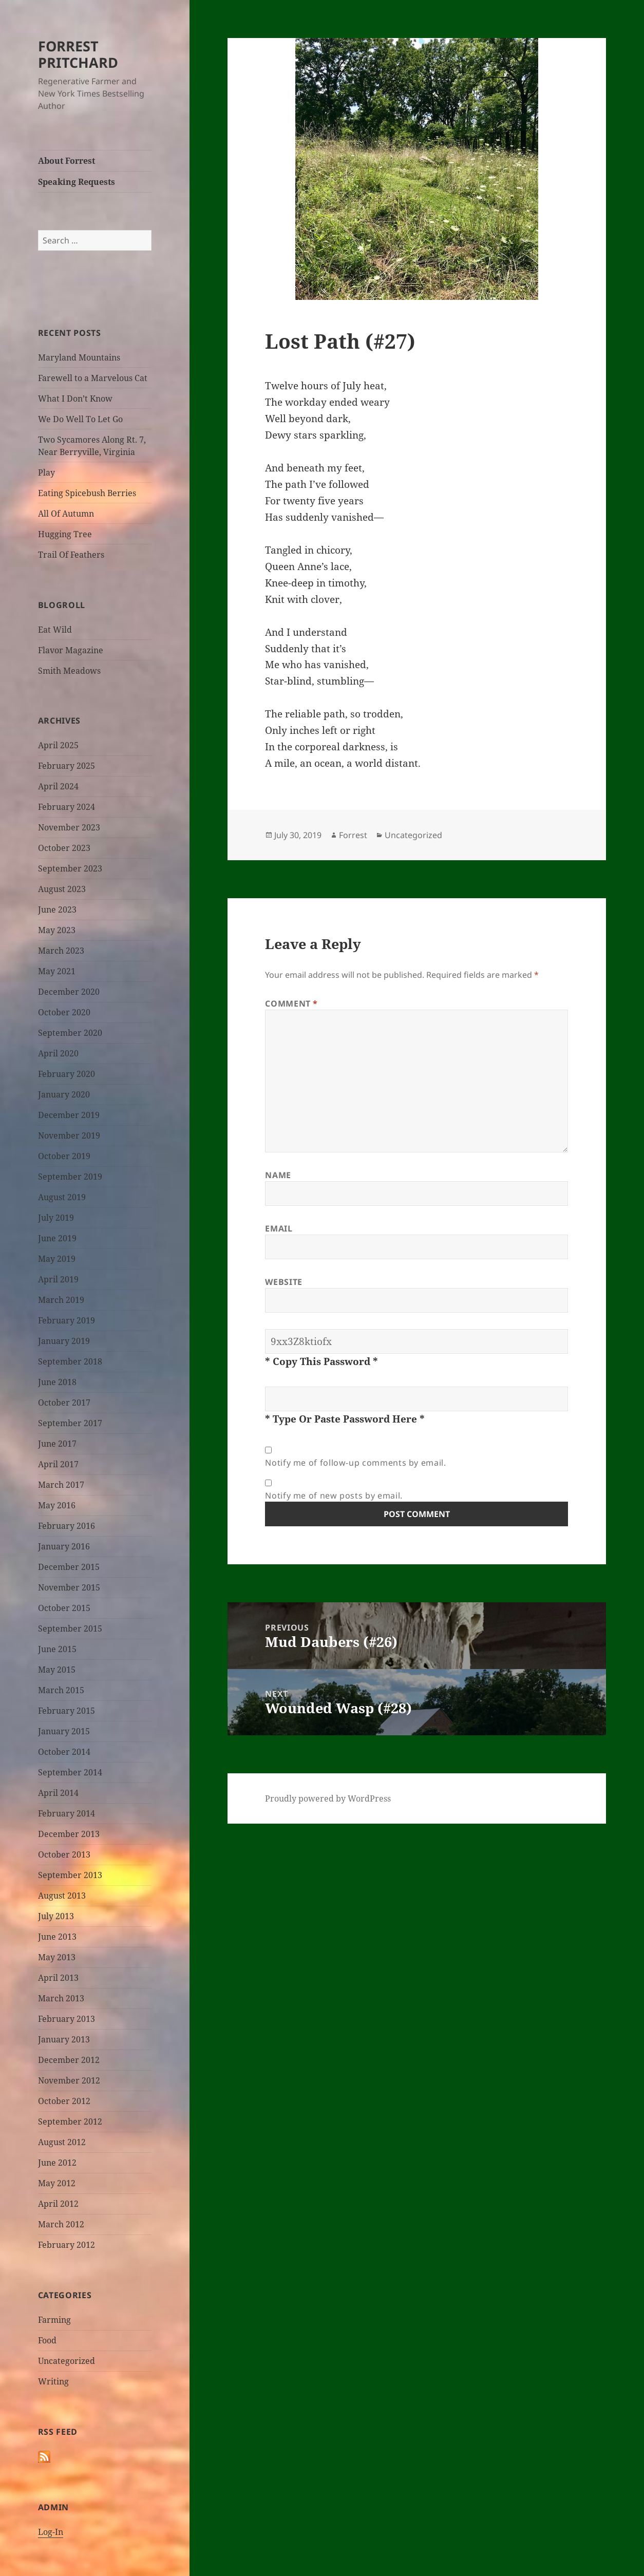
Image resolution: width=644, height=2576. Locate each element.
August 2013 (62, 1895)
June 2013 (57, 1936)
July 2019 (56, 1217)
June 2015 (57, 1649)
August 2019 (62, 1197)
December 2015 (69, 1567)
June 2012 (57, 2162)
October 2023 (64, 848)
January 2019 (64, 1341)
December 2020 (69, 991)
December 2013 (69, 1834)
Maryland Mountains (79, 357)
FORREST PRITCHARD (78, 54)
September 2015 (70, 1628)
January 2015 (64, 1731)
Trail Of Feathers (71, 554)
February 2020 (66, 1073)
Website (283, 1281)
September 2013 (70, 1875)
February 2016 (66, 1525)
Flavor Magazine (70, 650)
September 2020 (70, 1032)
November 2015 (69, 1587)
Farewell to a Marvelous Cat (92, 378)
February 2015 (66, 1710)
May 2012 (56, 2183)
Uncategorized (66, 2360)
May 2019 (56, 1258)
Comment (291, 1003)
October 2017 (64, 1402)
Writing (53, 2381)
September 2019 (70, 1176)
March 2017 (61, 1484)
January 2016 (64, 1546)
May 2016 (56, 1505)
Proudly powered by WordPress (328, 1798)
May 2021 (56, 971)
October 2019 (64, 1156)
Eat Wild (55, 629)
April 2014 (58, 1792)
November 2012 (69, 2080)
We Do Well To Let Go (80, 419)
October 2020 (64, 1012)
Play (46, 472)
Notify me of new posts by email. (333, 1495)
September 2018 (70, 1361)
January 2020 (64, 1094)
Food (47, 2340)
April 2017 (58, 1464)
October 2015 (64, 1608)
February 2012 (66, 2244)
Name (278, 1175)
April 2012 (58, 2203)
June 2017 (57, 1443)
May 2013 (56, 1957)
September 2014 (70, 1772)
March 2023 (61, 950)
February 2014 (66, 1813)
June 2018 (57, 1382)
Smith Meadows (69, 670)
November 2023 (69, 827)
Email (278, 1228)
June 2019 (57, 1238)
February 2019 (66, 1320)
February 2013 (66, 2018)
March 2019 (61, 1299)
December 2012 (69, 2060)
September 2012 (70, 2121)
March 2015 (61, 1690)
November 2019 (69, 1135)
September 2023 (70, 868)
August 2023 (62, 889)
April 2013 (58, 1977)
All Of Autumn (66, 513)
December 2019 (69, 1115)
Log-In (50, 2531)
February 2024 (66, 806)
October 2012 (64, 2101)
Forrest (353, 835)
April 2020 (58, 1053)
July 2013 (56, 1916)
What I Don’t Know (75, 398)
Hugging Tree (65, 534)
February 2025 (66, 765)
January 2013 (64, 2039)
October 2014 (64, 1751)
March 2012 (61, 2224)
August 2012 (62, 2142)
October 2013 (64, 1854)
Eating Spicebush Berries (87, 493)
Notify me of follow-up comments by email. (355, 1462)
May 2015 (56, 1669)
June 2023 (57, 909)
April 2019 (58, 1279)
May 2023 (56, 930)
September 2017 (70, 1423)
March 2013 (61, 1998)
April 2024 (58, 786)
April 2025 (58, 745)
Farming (54, 2319)
